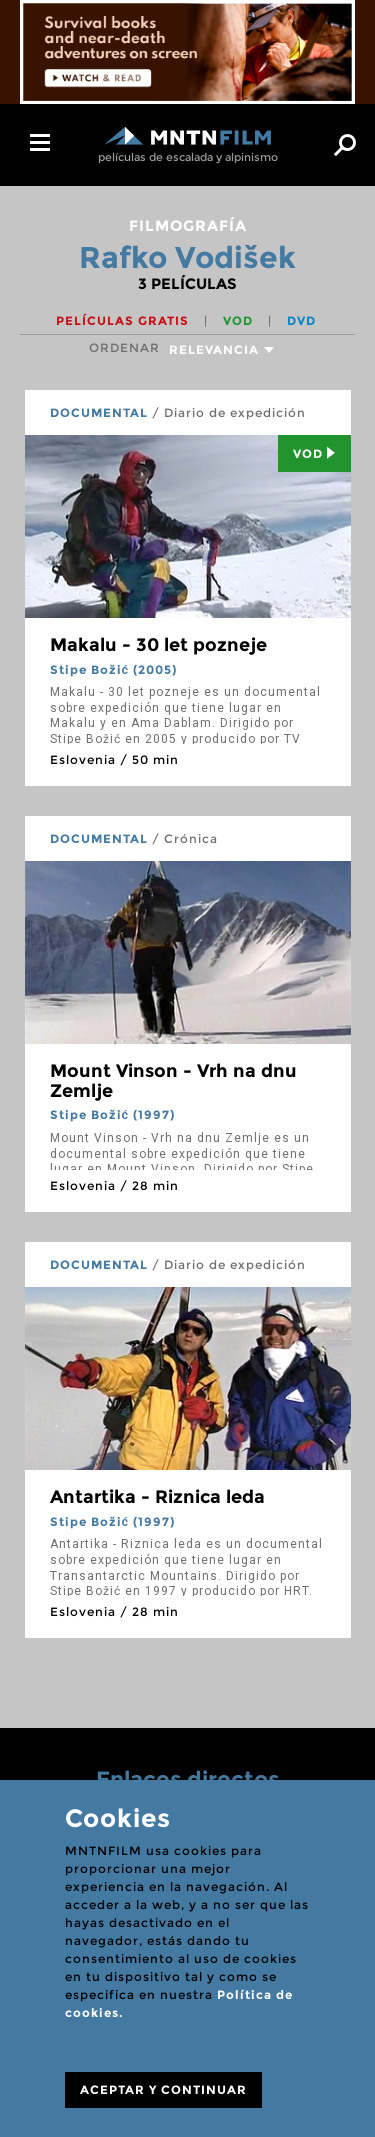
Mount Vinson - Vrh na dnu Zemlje (173, 1081)
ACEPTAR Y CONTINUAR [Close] (163, 2089)
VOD (240, 320)
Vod (314, 453)
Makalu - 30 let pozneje (158, 645)
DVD (301, 320)
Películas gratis (124, 320)
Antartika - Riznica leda (157, 1497)
